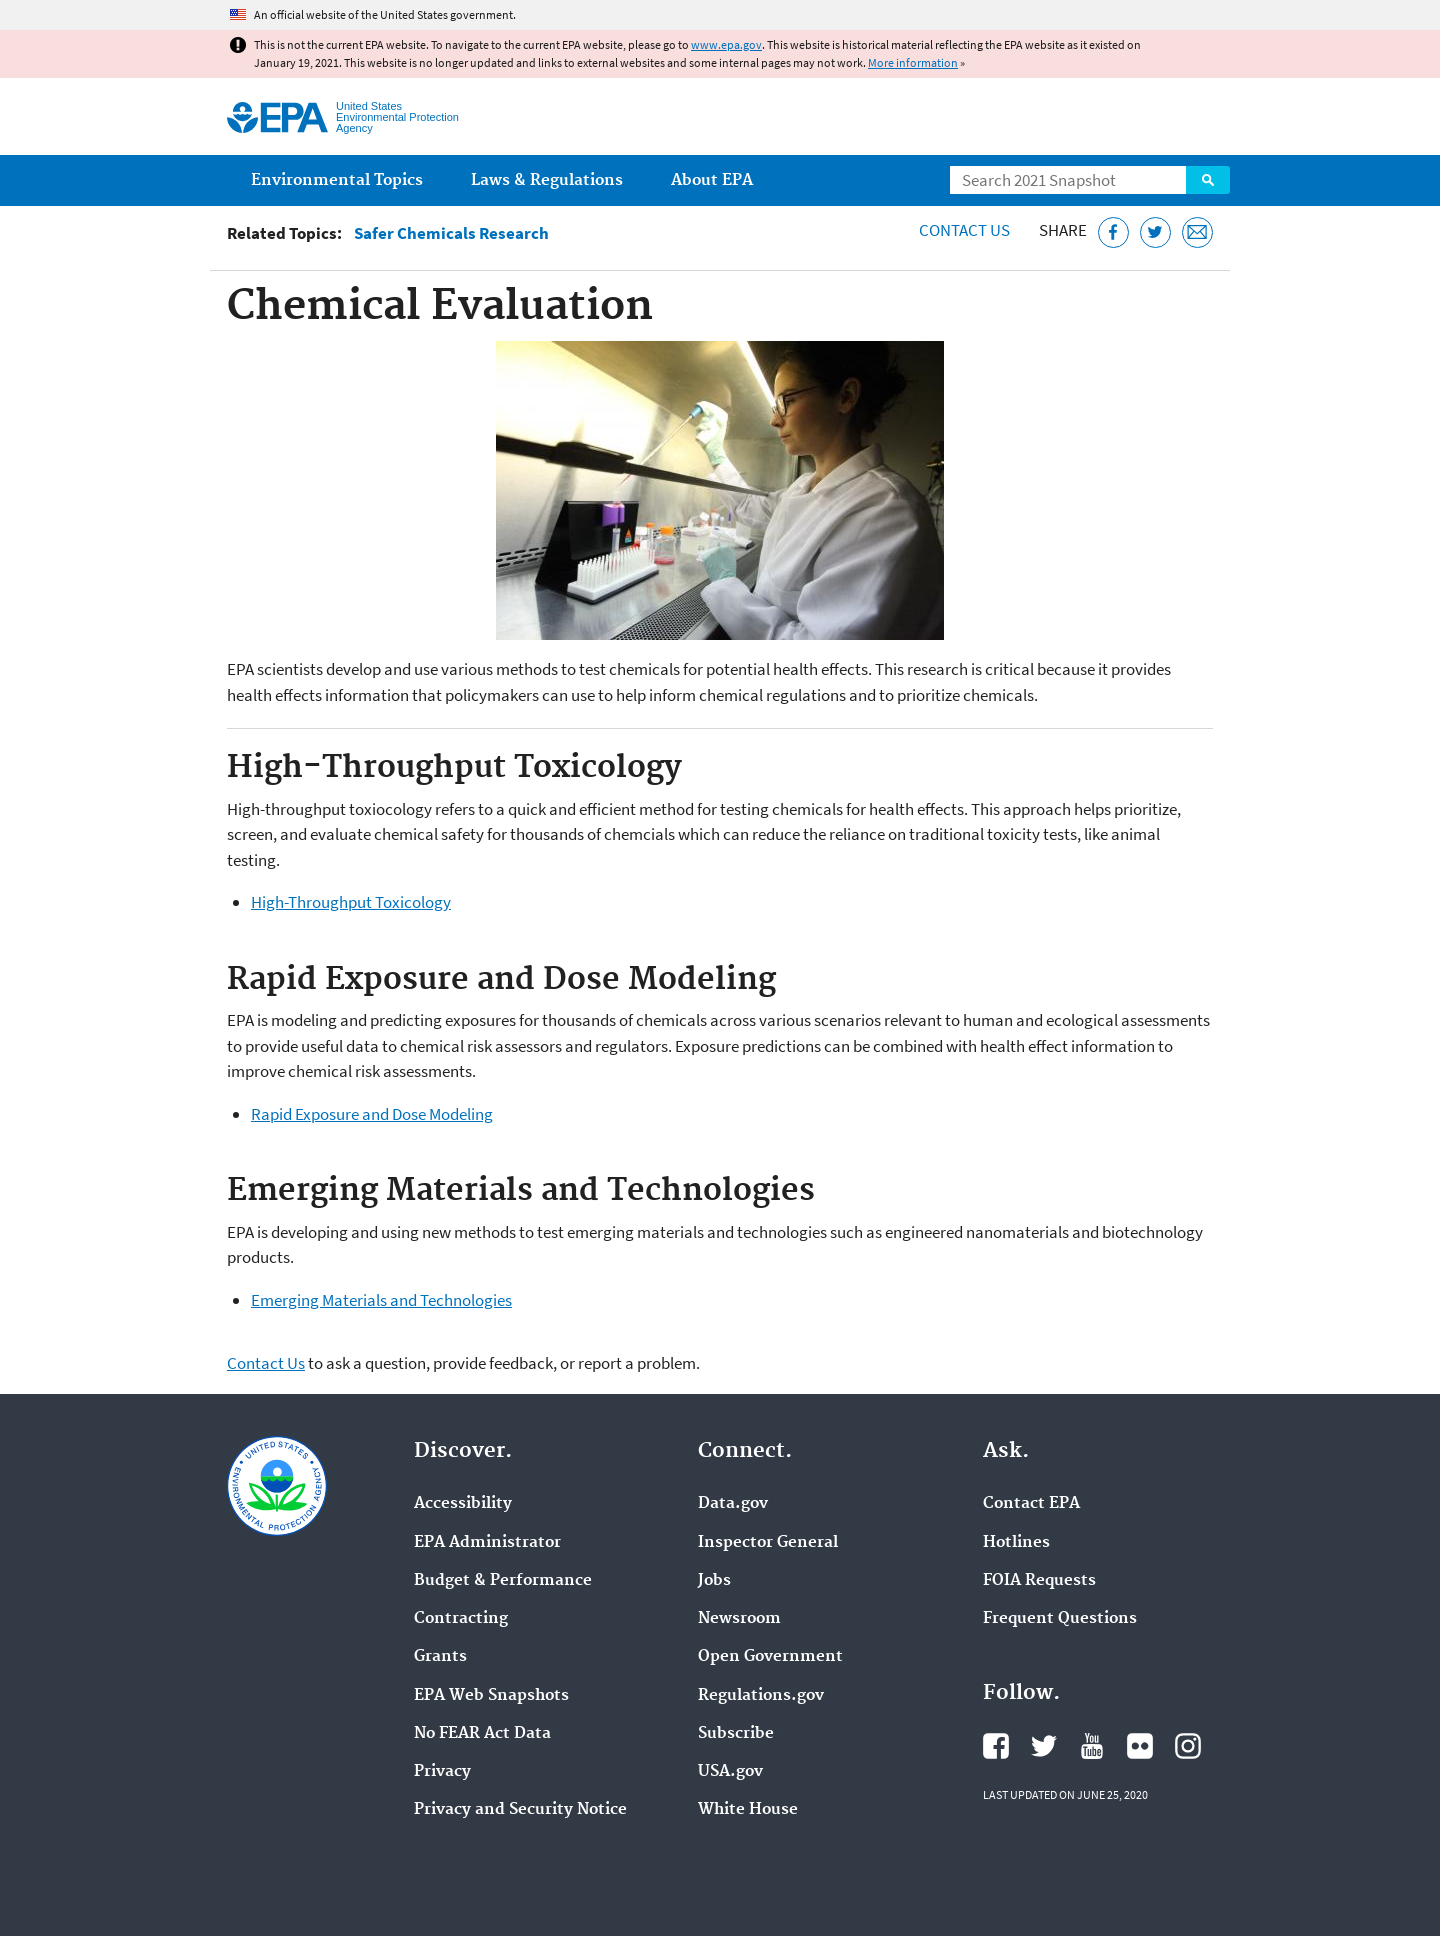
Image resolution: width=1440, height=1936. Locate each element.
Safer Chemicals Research (451, 233)
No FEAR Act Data (482, 1734)
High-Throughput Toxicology (351, 902)
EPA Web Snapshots (491, 1696)
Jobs (714, 1581)
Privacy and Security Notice (520, 1810)
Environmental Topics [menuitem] (337, 180)
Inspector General (768, 1543)
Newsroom (739, 1619)
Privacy (442, 1772)
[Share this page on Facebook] (1113, 232)
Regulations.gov (761, 1696)
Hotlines (1016, 1543)
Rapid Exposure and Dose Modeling (372, 1114)
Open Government (770, 1657)
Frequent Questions (1060, 1619)
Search (1208, 180)
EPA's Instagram (1188, 1746)
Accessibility (463, 1504)
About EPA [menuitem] (712, 180)
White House (748, 1810)
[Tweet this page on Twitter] (1155, 232)
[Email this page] (1197, 232)
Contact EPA (1031, 1504)
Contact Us (964, 230)
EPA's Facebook (996, 1746)
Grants (440, 1657)
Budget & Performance (503, 1581)
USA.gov (730, 1772)
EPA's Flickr (1140, 1746)
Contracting (461, 1619)
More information (913, 62)
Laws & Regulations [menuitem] (547, 180)
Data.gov (733, 1504)
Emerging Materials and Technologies (381, 1300)
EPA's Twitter (1044, 1746)
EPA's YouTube (1092, 1746)
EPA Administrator (487, 1543)
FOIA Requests (1039, 1581)
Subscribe (736, 1734)
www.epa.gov (726, 44)
